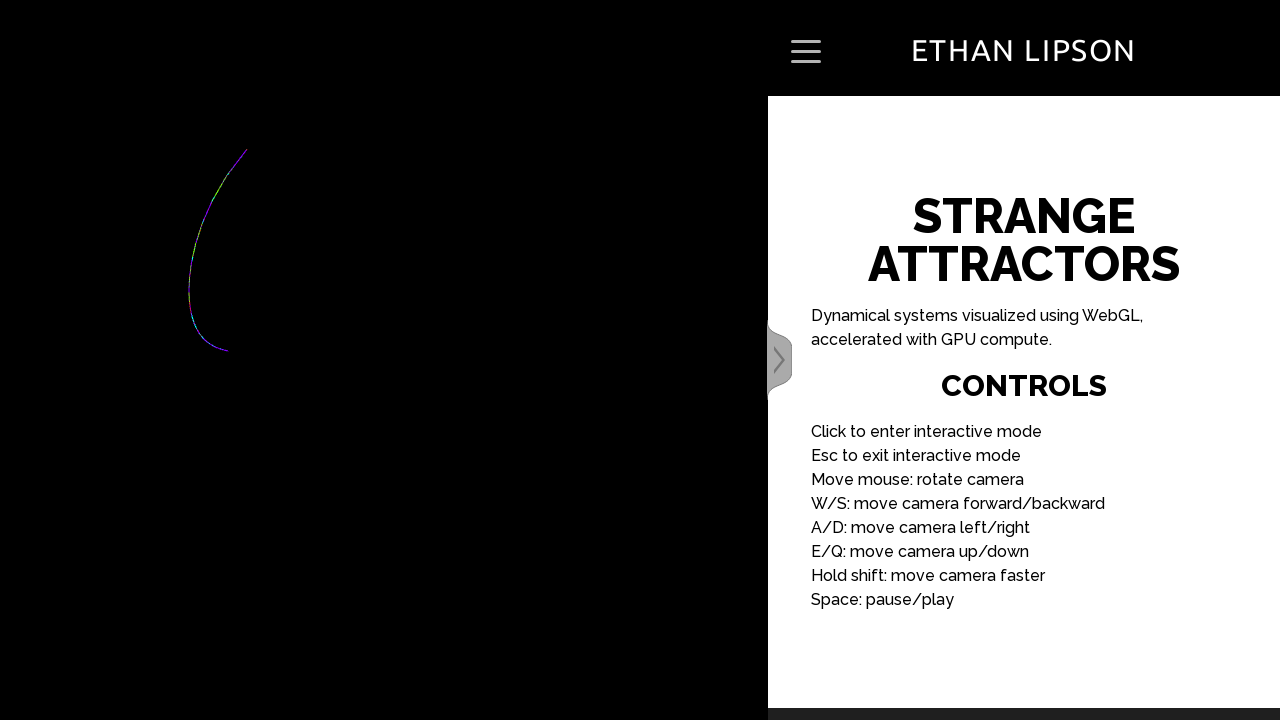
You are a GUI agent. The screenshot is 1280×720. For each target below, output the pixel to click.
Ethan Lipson (1024, 50)
